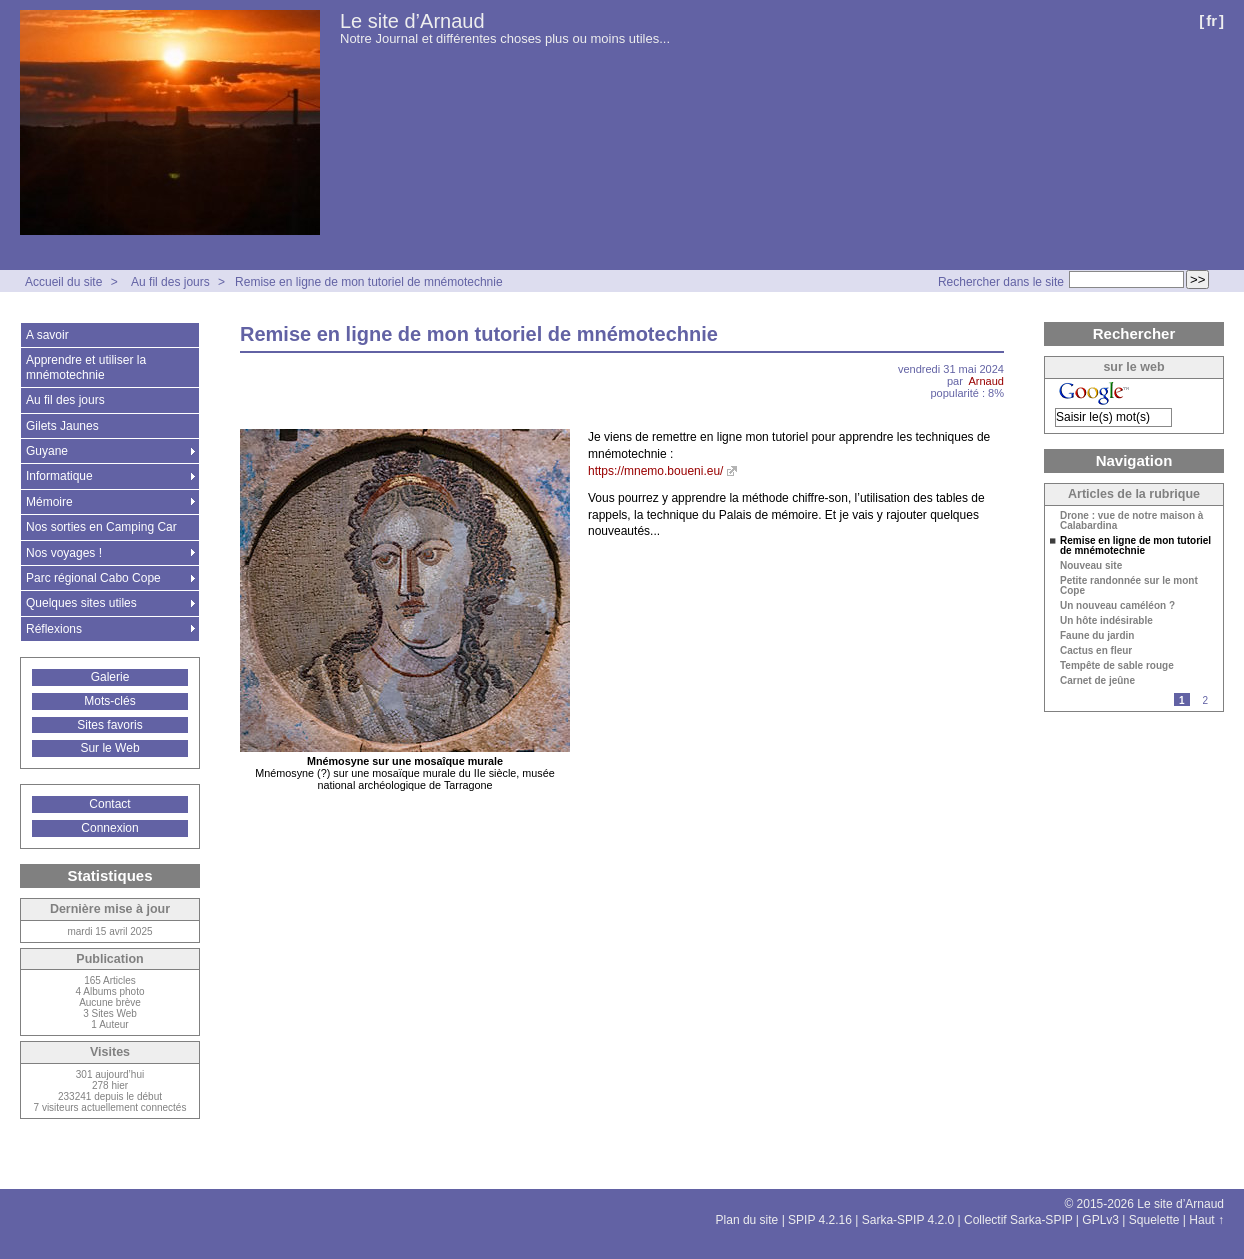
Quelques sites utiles (81, 603)
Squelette (1154, 1220)
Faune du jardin (1097, 636)
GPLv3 (1100, 1220)
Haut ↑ (1206, 1220)
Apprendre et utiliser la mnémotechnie (86, 367)
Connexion (109, 828)
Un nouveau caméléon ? (1117, 606)
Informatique (59, 476)
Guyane (47, 451)
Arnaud (986, 381)
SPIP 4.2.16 (820, 1220)
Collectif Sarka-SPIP (1018, 1220)
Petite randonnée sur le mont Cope (1129, 586)
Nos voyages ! (64, 553)
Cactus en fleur (1096, 651)
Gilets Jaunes (62, 426)
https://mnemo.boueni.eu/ (655, 471)
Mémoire (49, 502)
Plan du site (747, 1220)
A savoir (47, 335)
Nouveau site (1091, 566)
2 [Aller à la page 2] (1205, 700)
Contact (109, 804)
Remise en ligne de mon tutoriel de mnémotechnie (368, 282)
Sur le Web (109, 748)
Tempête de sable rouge (1117, 666)
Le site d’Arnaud (412, 21)
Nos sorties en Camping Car (101, 527)
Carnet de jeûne (1097, 681)
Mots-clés (109, 701)
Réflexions (54, 629)
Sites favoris (109, 725)
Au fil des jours (170, 282)
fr (1211, 20)
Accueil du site (63, 282)
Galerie (110, 677)
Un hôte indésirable (1106, 621)
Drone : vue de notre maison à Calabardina (1131, 521)
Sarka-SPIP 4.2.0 (908, 1220)
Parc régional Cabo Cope (93, 578)
